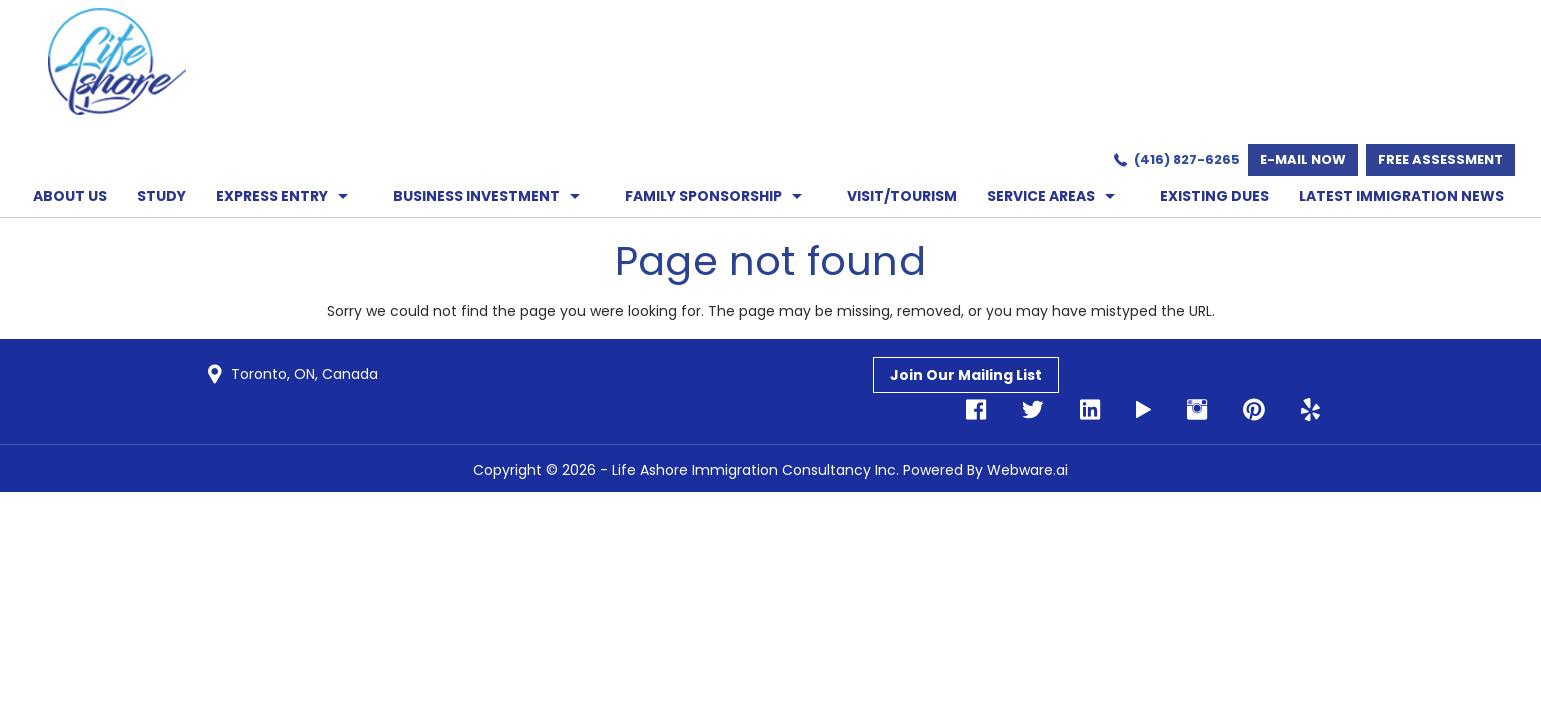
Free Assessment (1440, 159)
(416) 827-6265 (1187, 159)
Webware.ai (1027, 470)
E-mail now (1303, 159)
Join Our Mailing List (966, 375)
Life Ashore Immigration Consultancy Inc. (755, 470)
